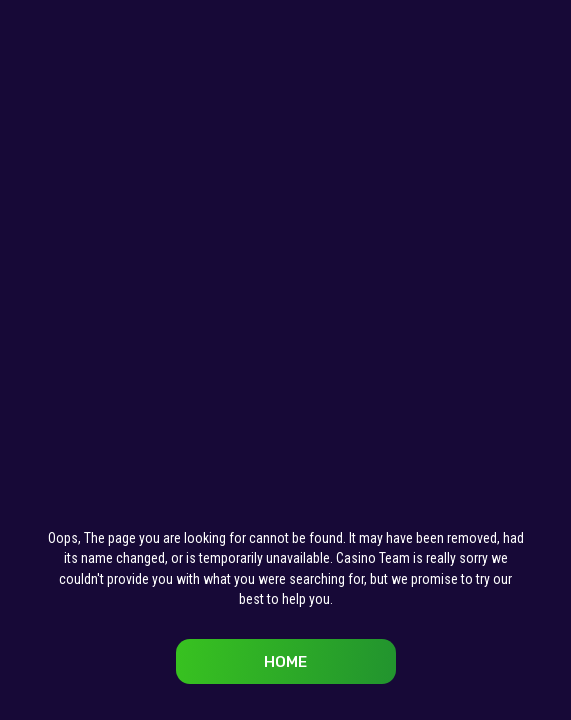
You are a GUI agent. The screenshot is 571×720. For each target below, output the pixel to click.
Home (285, 662)
